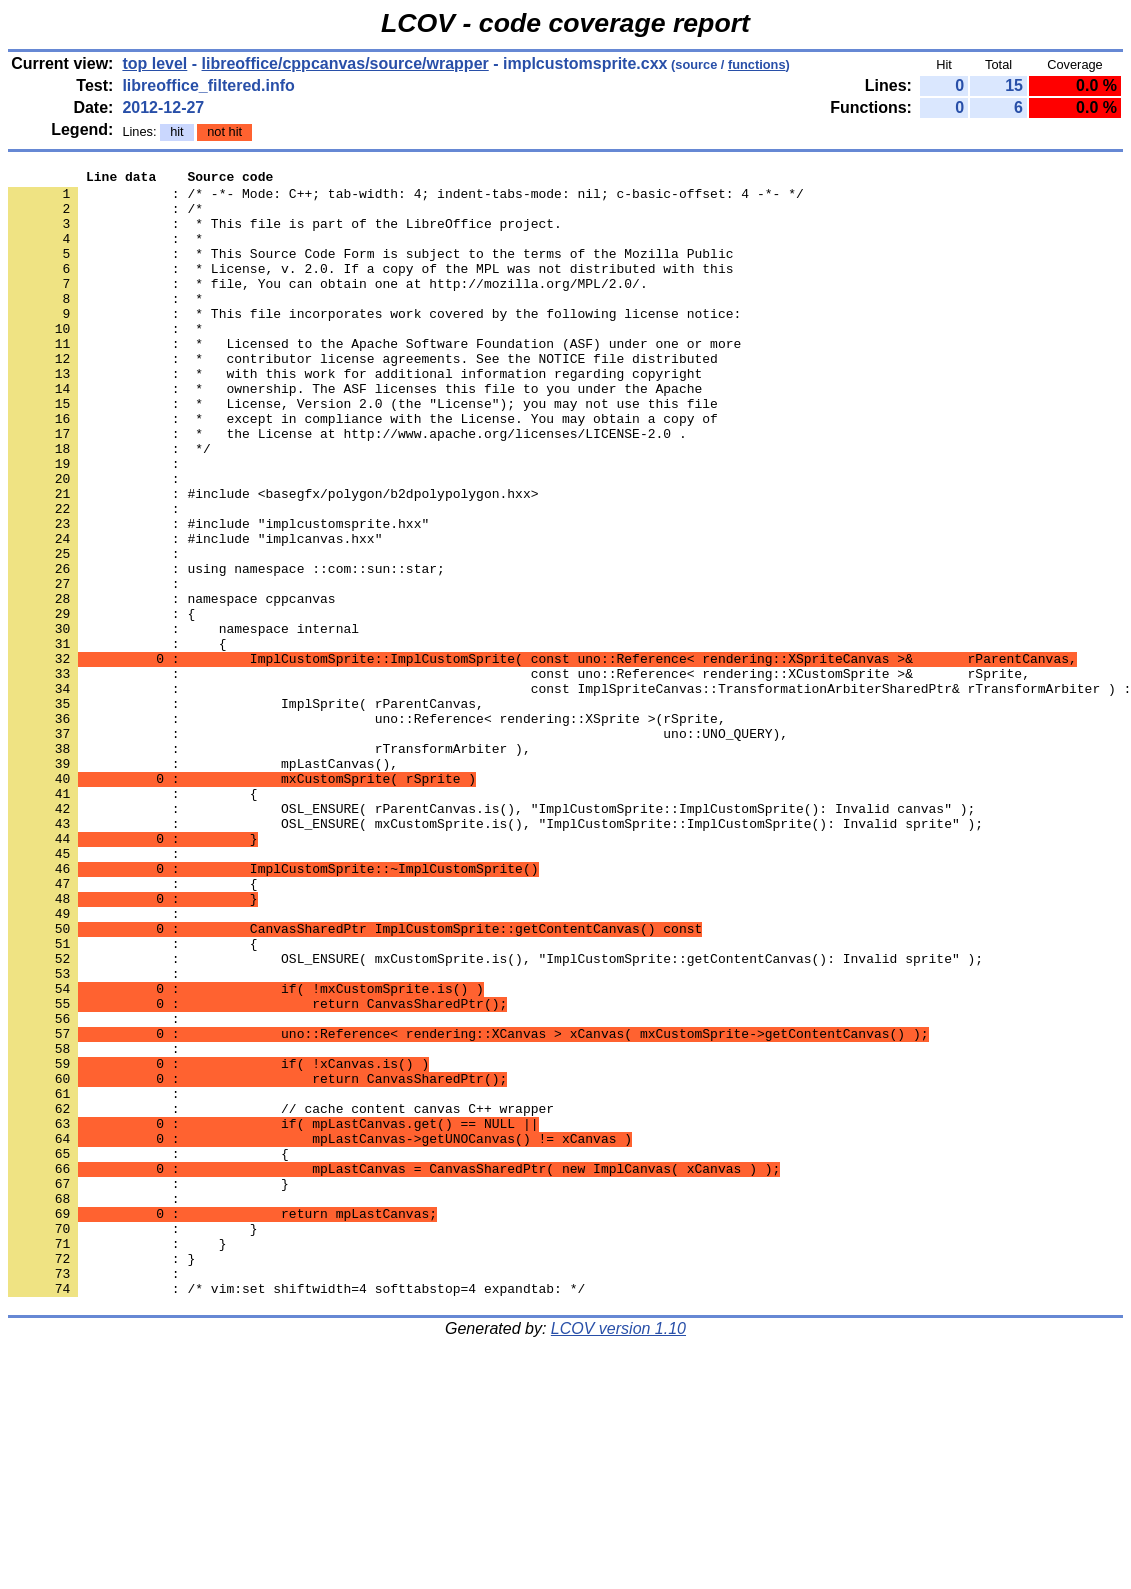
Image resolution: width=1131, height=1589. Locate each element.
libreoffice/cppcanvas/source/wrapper (345, 63)
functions (757, 64)
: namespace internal (183, 721)
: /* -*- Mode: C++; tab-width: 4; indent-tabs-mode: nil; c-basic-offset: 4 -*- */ (406, 199)
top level (154, 63)
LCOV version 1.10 (618, 1553)
